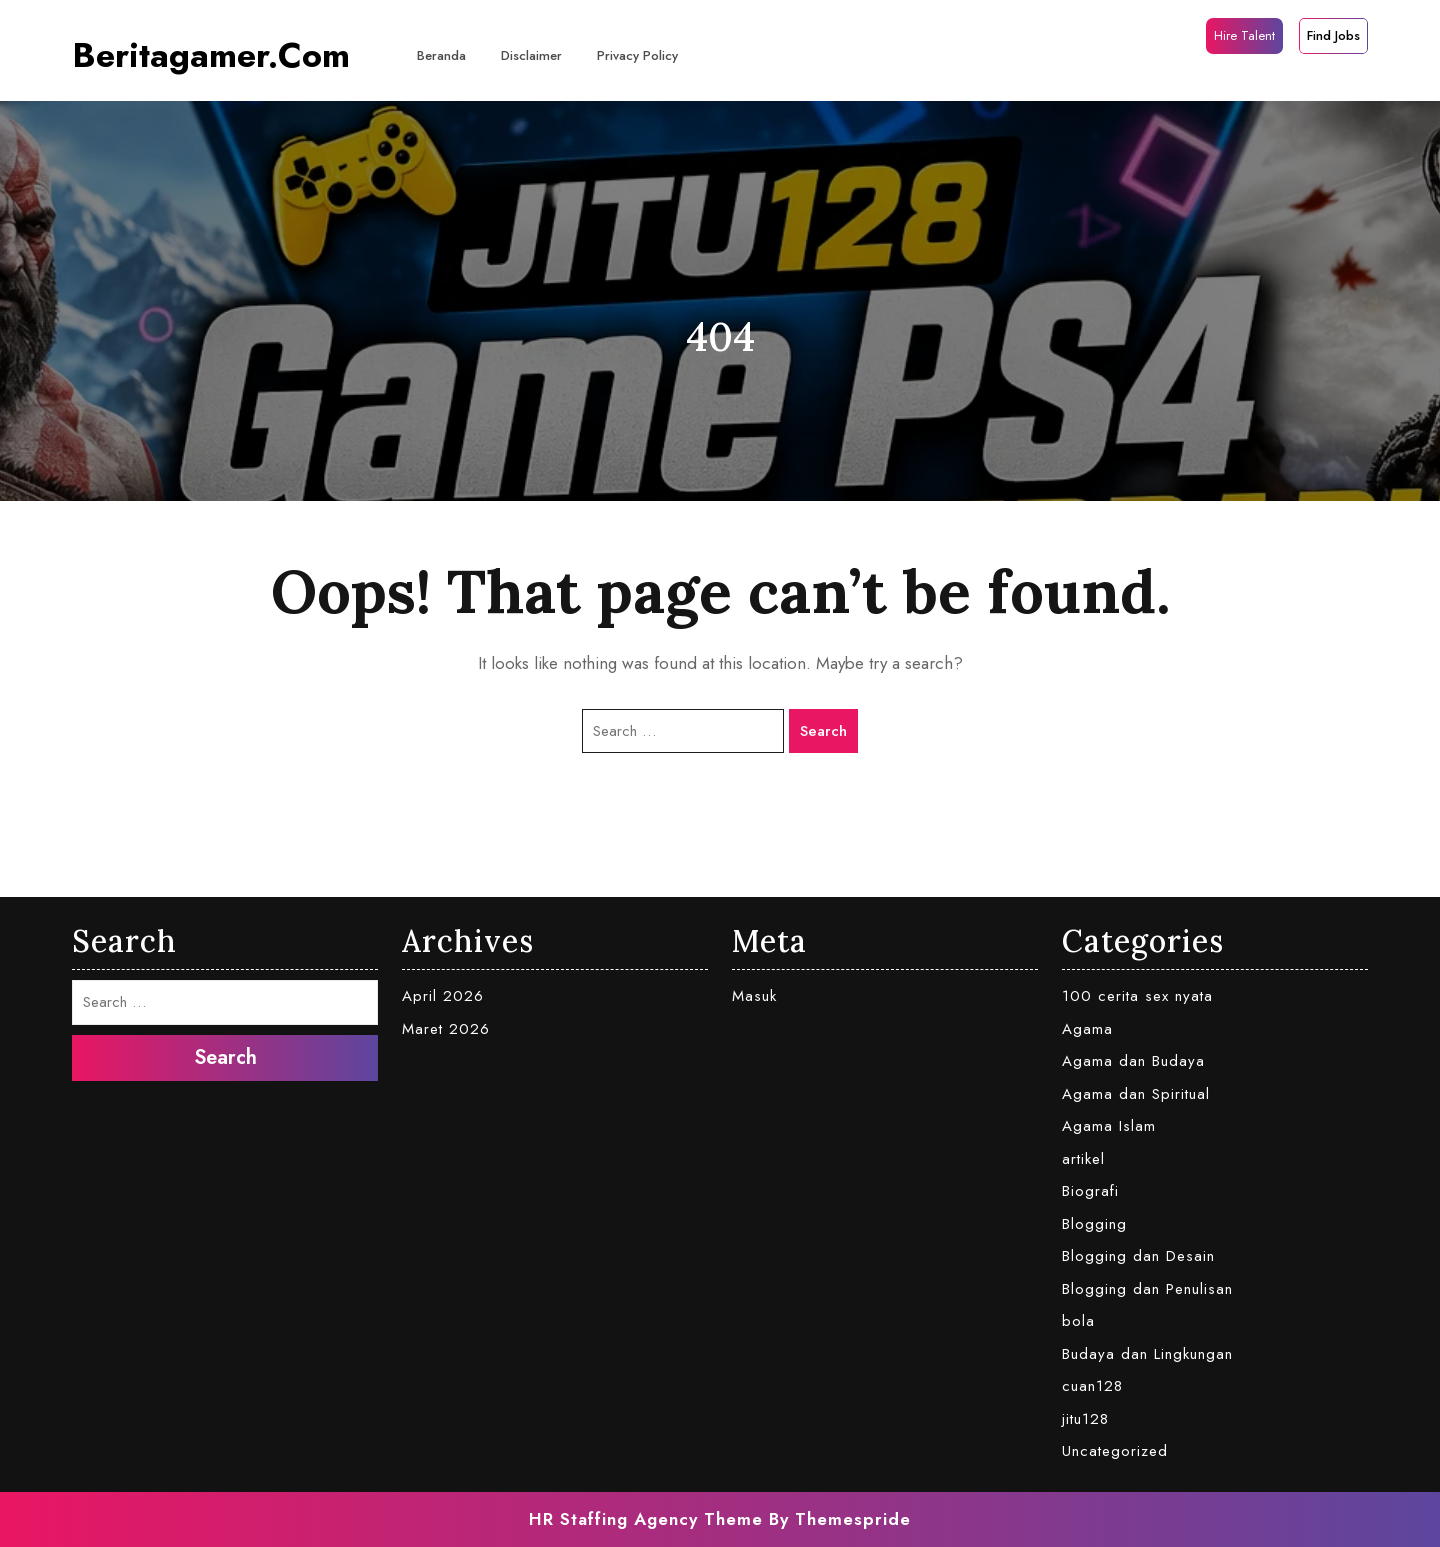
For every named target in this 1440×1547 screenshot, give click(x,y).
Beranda (441, 55)
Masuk (754, 996)
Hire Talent (1244, 35)
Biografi (1090, 1191)
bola (1078, 1321)
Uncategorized (1115, 1451)
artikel (1083, 1159)
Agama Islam (1109, 1126)
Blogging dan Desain (1138, 1256)
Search (823, 731)
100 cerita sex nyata (1137, 996)
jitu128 (1085, 1419)
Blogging (1094, 1224)
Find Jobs (1333, 35)
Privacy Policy (637, 55)
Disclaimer (531, 55)
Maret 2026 (446, 1029)
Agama (1087, 1029)
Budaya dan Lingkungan (1147, 1354)
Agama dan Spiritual (1136, 1094)
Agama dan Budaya (1133, 1061)
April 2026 (443, 996)
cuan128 (1092, 1386)
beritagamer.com (211, 55)
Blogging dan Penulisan (1147, 1289)
